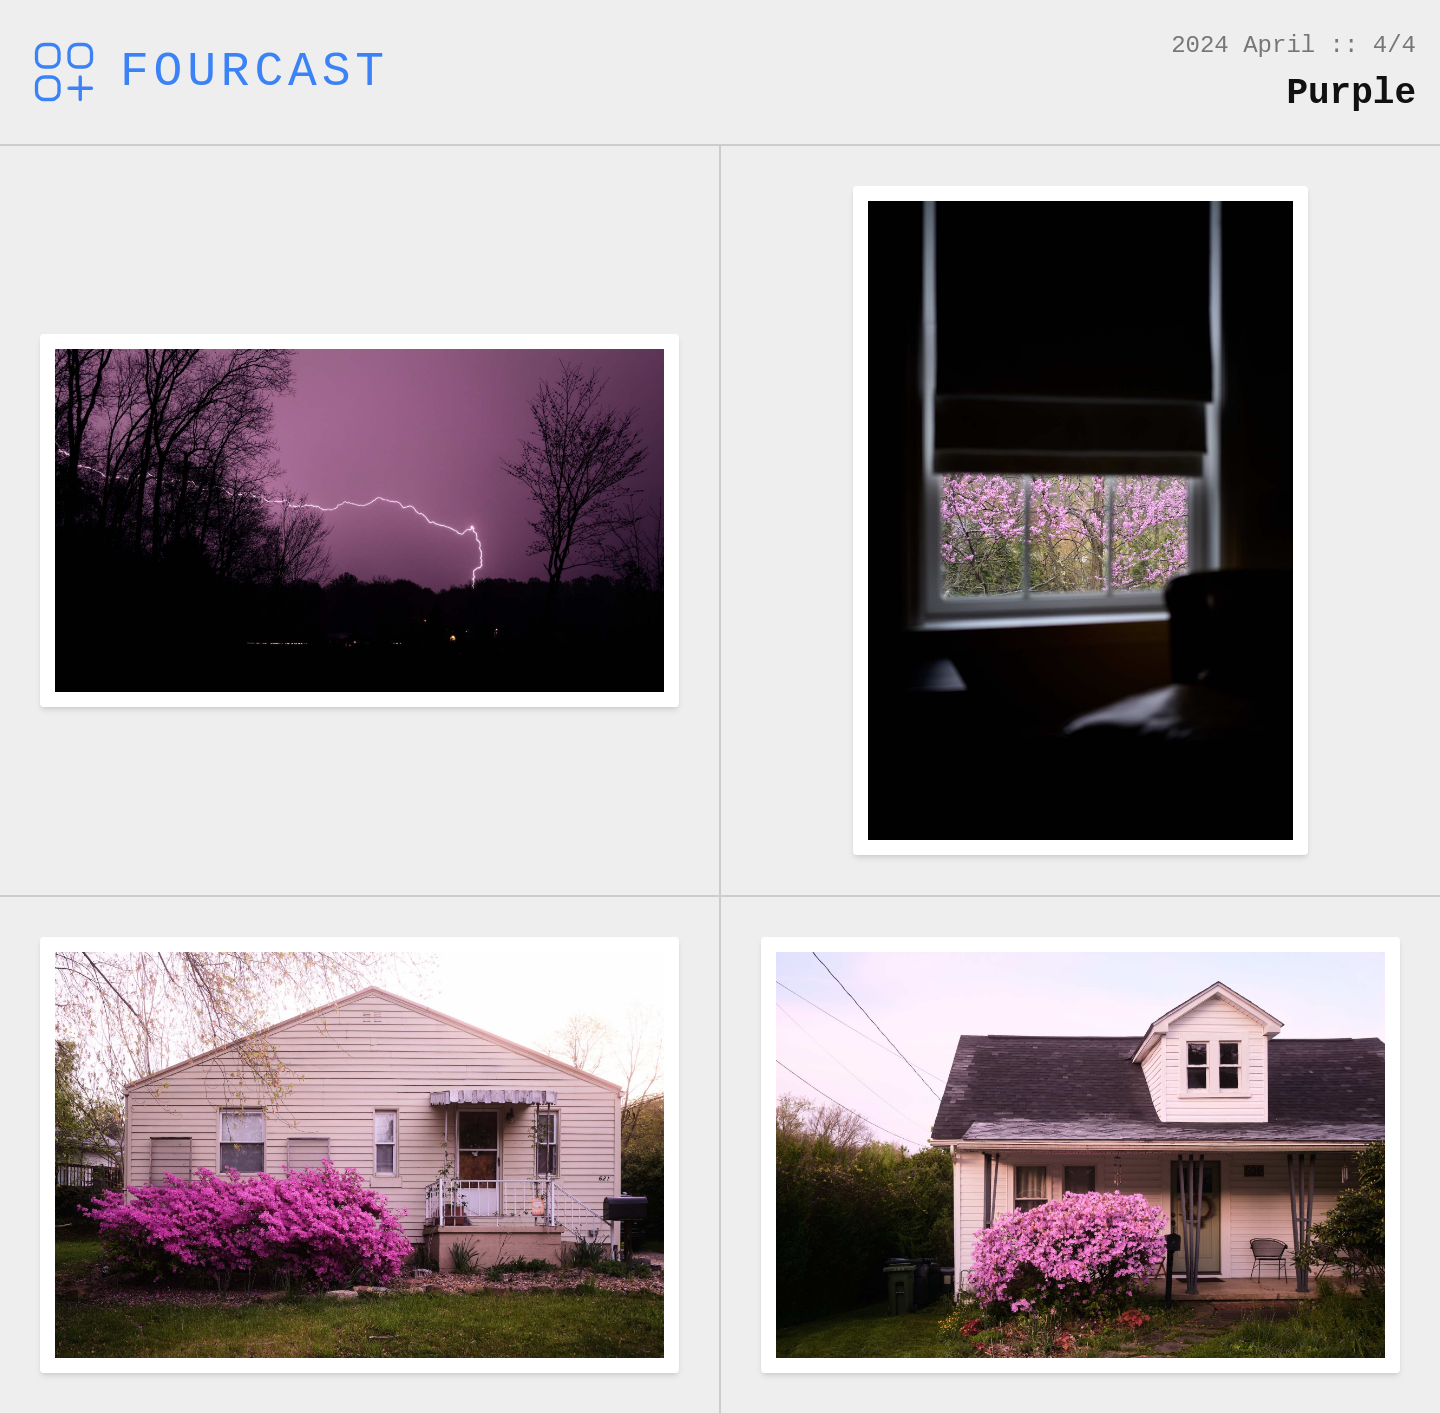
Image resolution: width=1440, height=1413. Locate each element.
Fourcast (206, 72)
